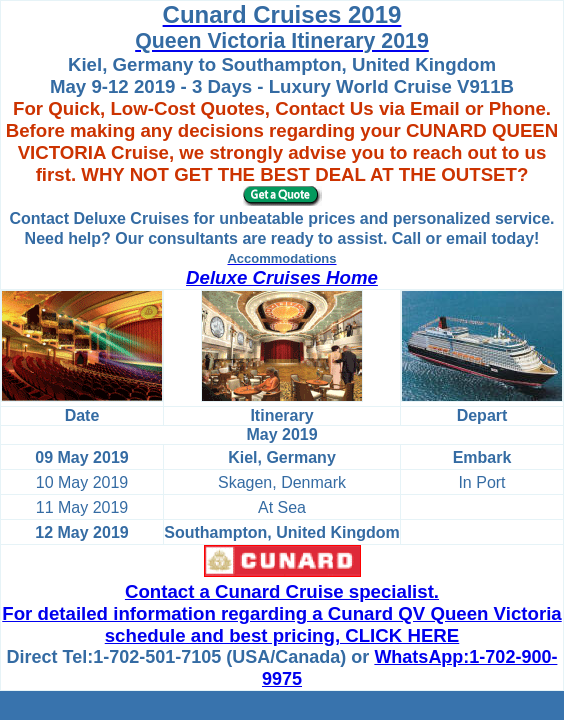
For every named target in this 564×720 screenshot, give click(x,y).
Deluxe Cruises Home (282, 277)
